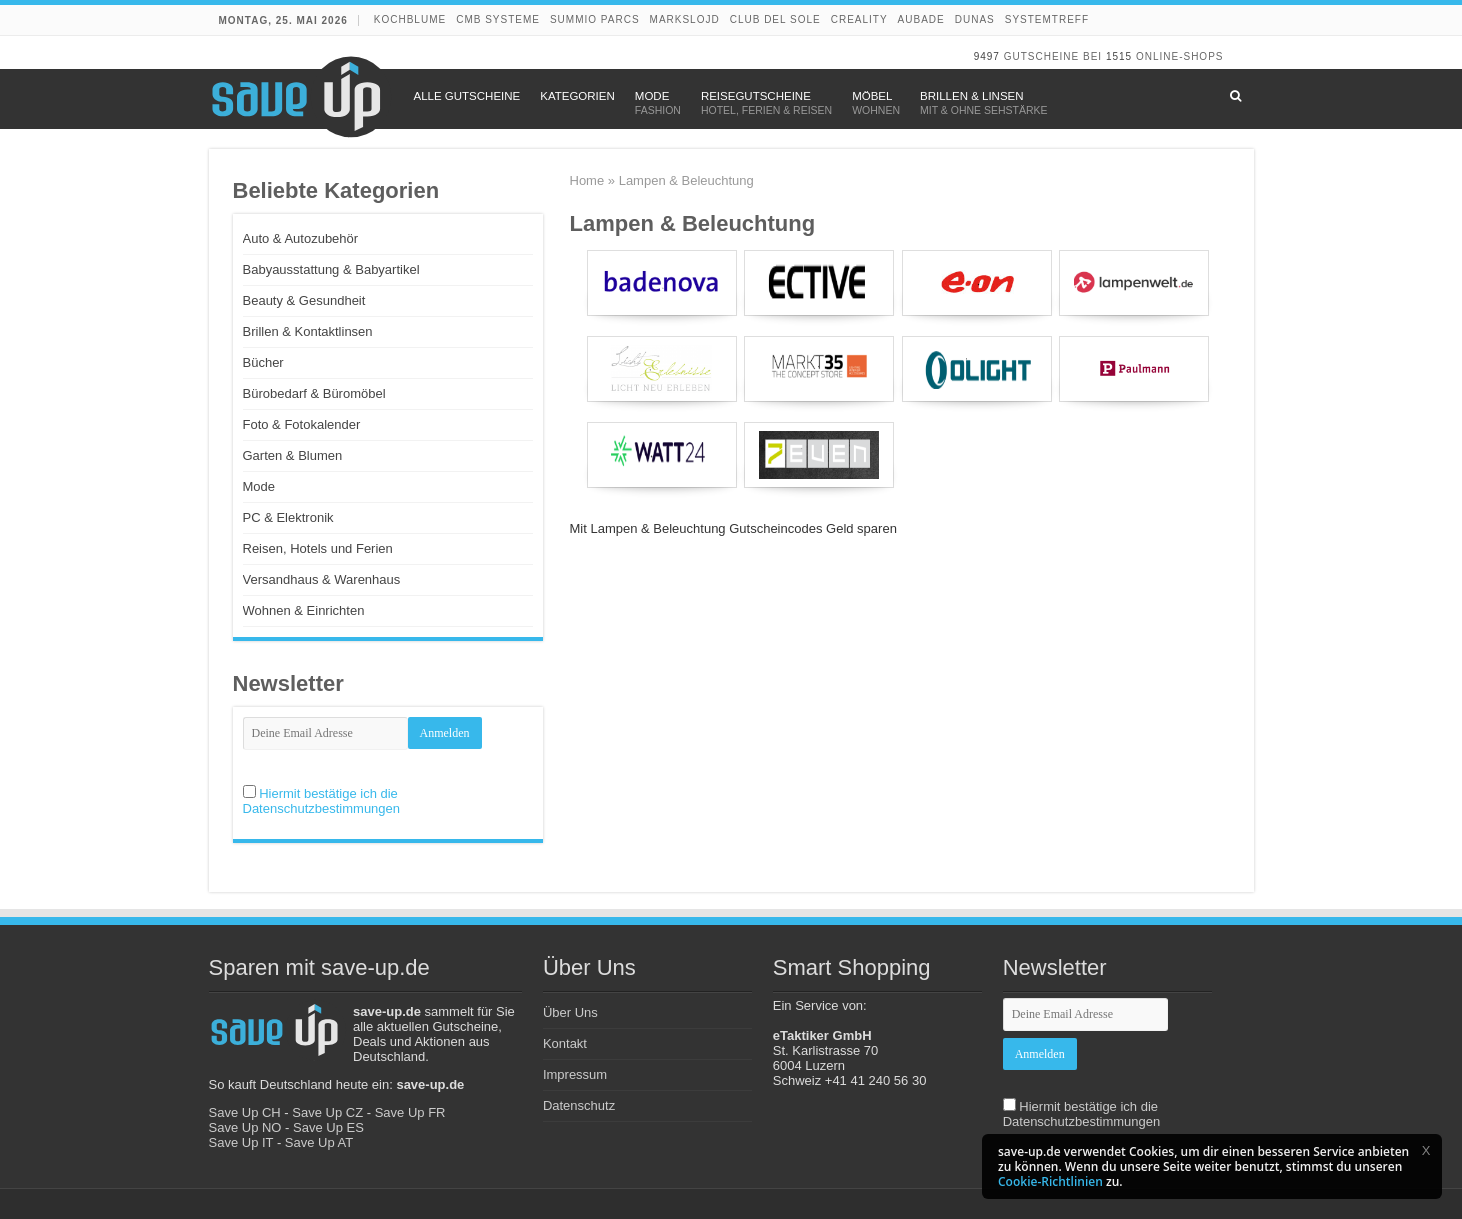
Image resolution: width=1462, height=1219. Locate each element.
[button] (1426, 1150)
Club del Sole (775, 19)
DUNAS (975, 19)
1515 (1119, 56)
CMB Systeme (498, 19)
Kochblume (410, 19)
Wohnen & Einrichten (304, 610)
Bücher (263, 362)
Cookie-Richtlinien (1050, 1181)
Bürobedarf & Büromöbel (314, 393)
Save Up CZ (327, 1112)
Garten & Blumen (293, 455)
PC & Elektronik (288, 517)
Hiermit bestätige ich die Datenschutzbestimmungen (322, 801)
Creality (859, 19)
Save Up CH (245, 1112)
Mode (259, 486)
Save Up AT (319, 1142)
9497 (987, 56)
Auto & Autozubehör (301, 238)
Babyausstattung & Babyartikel (331, 269)
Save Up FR (410, 1112)
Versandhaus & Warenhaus (322, 579)
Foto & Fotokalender (302, 424)
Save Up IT (241, 1142)
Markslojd (685, 19)
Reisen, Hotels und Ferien (318, 548)
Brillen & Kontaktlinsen (308, 331)
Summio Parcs (595, 19)
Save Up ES (328, 1127)
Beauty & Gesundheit (304, 300)
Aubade (921, 19)
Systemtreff (1047, 19)
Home (587, 180)
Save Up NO (245, 1127)
